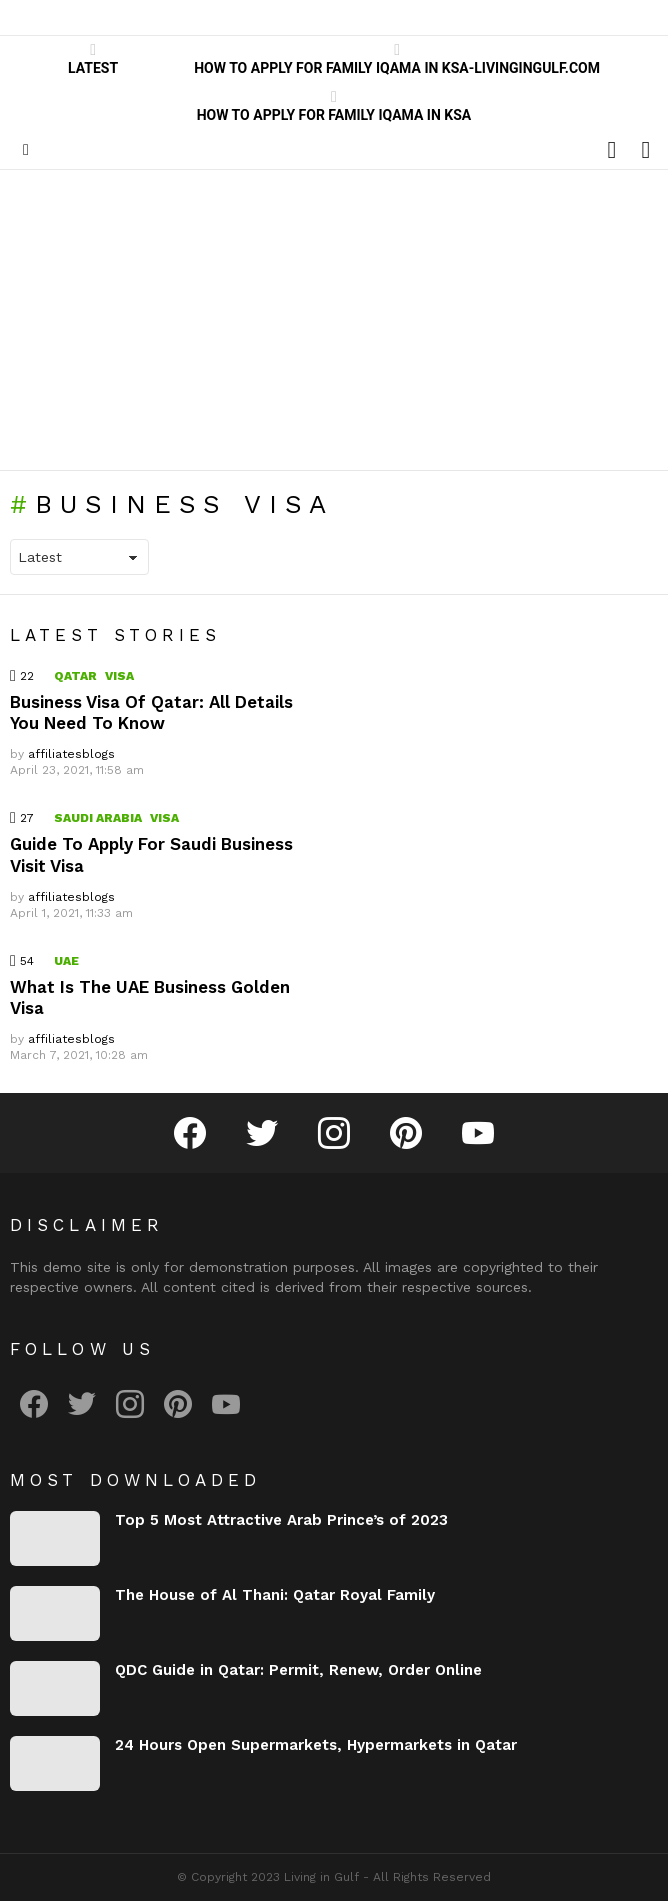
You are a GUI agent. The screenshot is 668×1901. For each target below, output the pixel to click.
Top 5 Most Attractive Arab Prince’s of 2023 (281, 1520)
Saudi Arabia (98, 818)
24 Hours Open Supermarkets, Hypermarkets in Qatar (316, 1745)
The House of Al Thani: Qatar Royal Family (275, 1595)
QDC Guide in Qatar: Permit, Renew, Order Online (298, 1670)
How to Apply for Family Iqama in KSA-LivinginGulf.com (397, 59)
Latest (93, 59)
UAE (66, 961)
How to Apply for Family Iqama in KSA (334, 106)
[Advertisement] (334, 320)
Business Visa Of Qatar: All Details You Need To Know (151, 712)
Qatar (75, 676)
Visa (119, 676)
